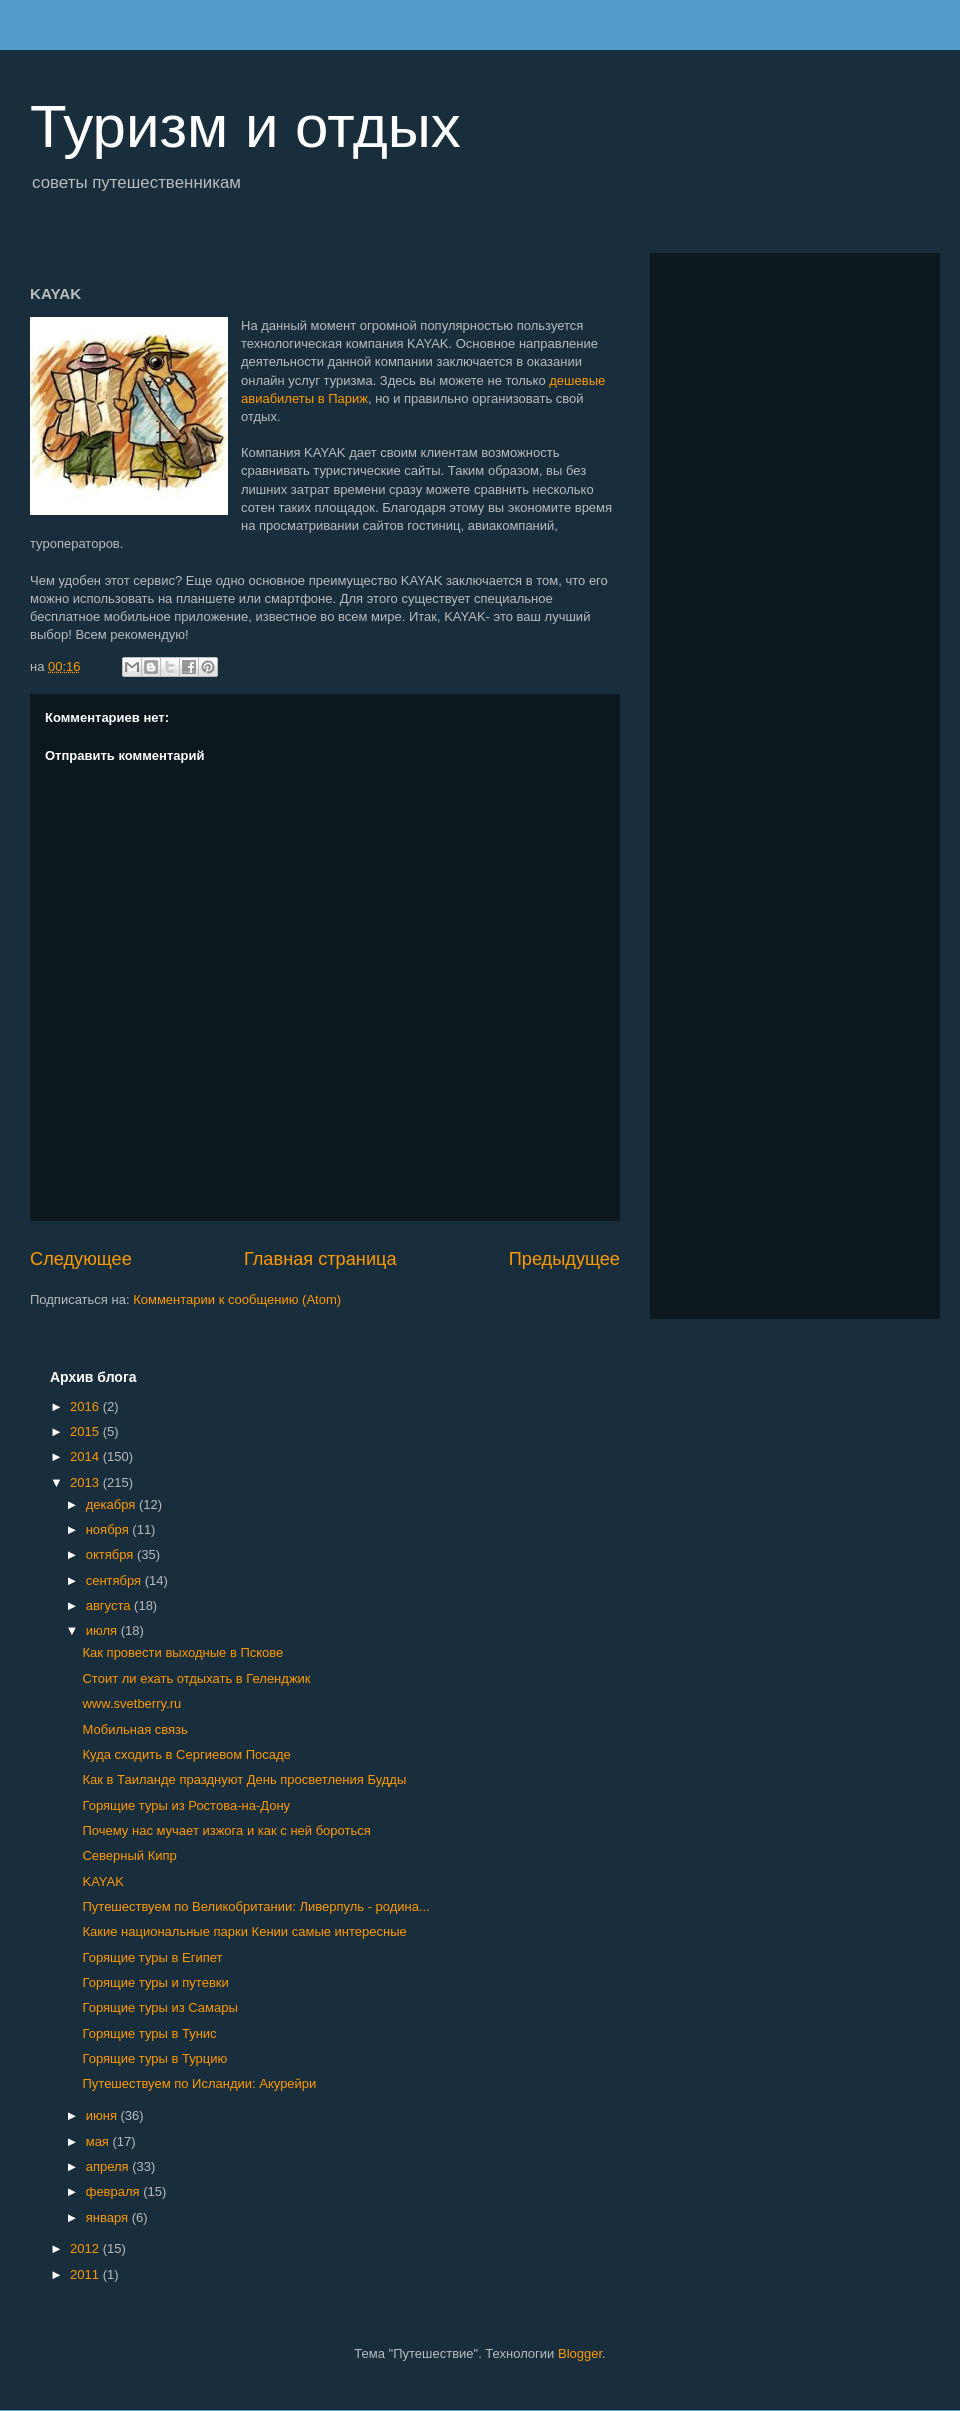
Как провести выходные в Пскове (182, 1652)
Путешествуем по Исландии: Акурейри (199, 2083)
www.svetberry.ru (131, 1703)
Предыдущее (564, 1259)
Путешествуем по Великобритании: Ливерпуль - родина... (255, 1906)
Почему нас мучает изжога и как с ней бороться (226, 1830)
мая (99, 2141)
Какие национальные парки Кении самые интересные (244, 1931)
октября (111, 1554)
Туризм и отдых (245, 126)
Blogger (580, 2353)
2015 (86, 1431)
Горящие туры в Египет (152, 1957)
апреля (109, 2166)
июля (103, 1630)
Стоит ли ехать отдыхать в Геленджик (196, 1678)
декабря (112, 1504)
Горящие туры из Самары (159, 2007)
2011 (86, 2274)
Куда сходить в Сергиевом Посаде (186, 1754)
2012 (86, 2248)
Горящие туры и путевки (155, 1982)
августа (110, 1605)
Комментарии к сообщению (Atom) (237, 1299)
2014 (86, 1456)
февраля (115, 2191)
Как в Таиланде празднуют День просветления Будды (244, 1779)
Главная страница (320, 1259)
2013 (86, 1482)
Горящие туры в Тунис (149, 2033)
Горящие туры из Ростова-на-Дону (186, 1805)
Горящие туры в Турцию (154, 2058)
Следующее (81, 1259)
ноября (109, 1529)
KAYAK (102, 1881)
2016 (86, 1406)
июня (103, 2115)
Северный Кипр (129, 1855)
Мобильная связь (134, 1729)
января (109, 2217)
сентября (115, 1580)
